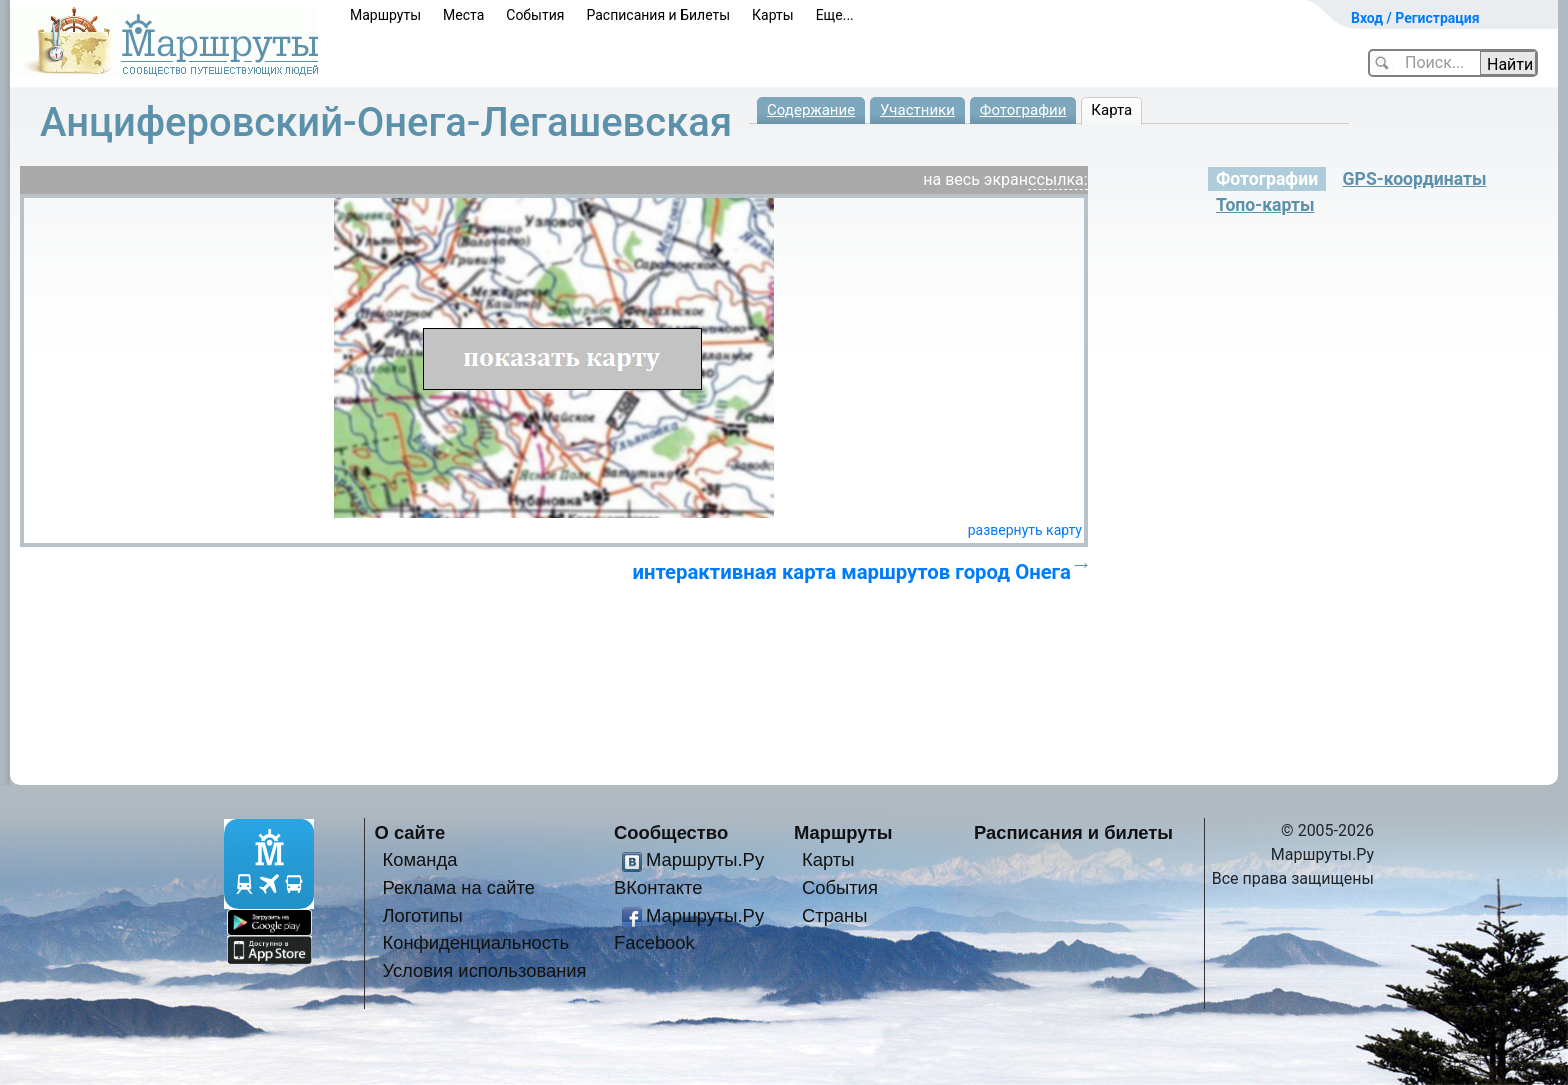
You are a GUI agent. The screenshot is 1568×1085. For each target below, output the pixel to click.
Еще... (835, 15)
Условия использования (484, 970)
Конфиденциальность (475, 942)
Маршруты (385, 15)
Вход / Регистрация (1415, 18)
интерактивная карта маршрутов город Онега (851, 572)
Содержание (811, 110)
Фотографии (1023, 110)
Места (463, 15)
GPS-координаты (1415, 179)
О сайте (410, 832)
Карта (1111, 110)
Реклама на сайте (458, 887)
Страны (835, 915)
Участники (917, 110)
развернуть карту (1025, 530)
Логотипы (422, 915)
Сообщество (671, 832)
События (535, 15)
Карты (773, 15)
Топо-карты (1265, 205)
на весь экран (975, 179)
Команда (419, 859)
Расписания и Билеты (658, 15)
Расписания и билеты (1073, 832)
